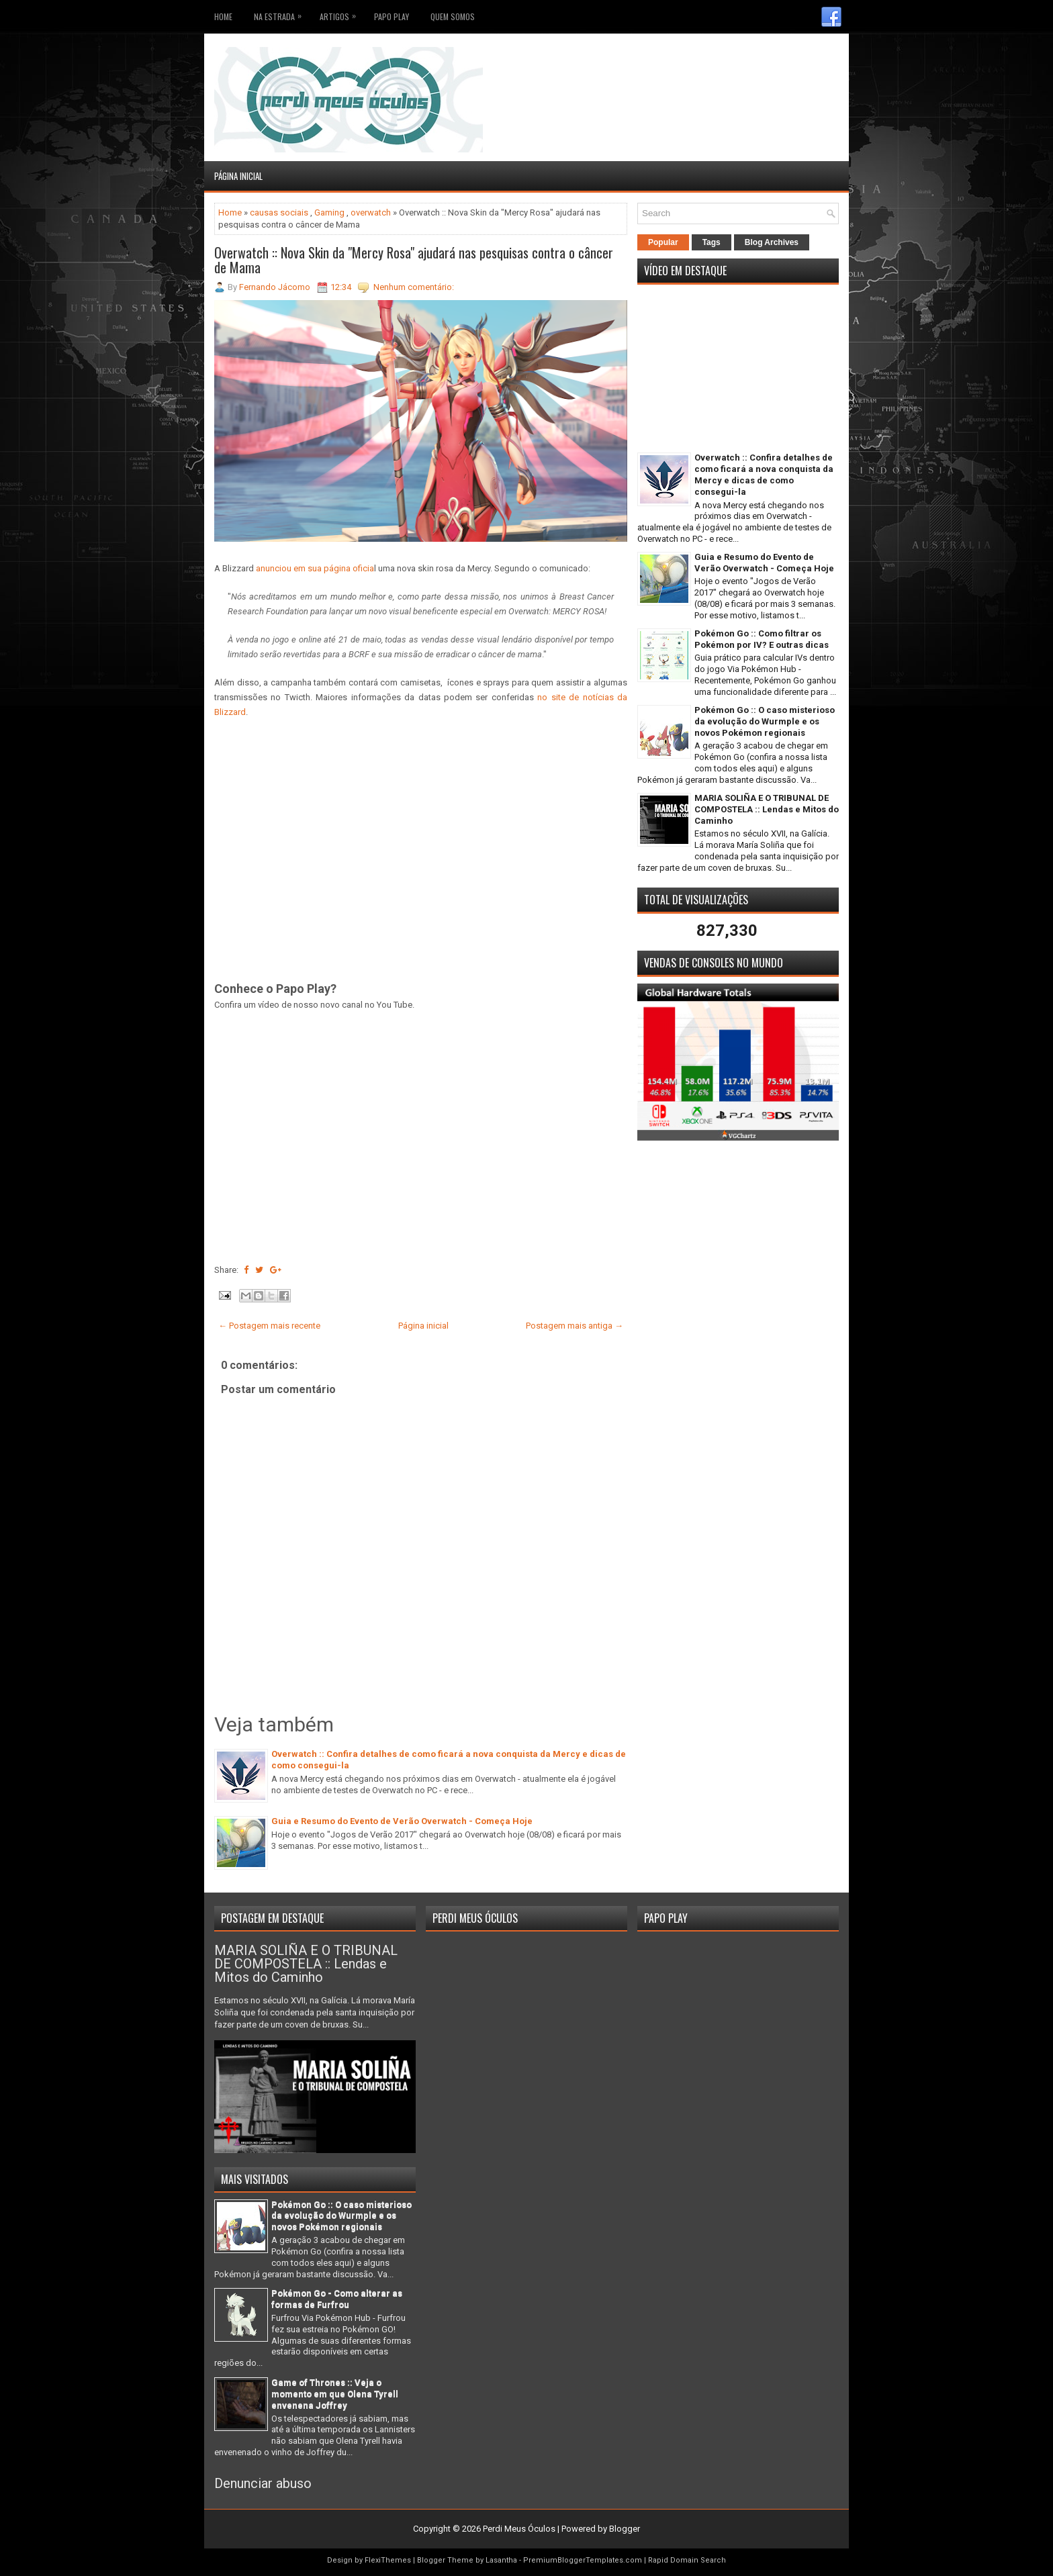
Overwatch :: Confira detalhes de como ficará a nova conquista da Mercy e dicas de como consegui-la (763, 474)
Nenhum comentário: (413, 287)
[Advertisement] (760, 67)
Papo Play (391, 16)
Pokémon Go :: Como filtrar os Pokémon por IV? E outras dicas (761, 639)
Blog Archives (771, 242)
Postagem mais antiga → (574, 1326)
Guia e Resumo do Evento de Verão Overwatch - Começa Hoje (402, 1821)
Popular (663, 242)
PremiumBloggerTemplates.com (582, 2560)
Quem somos (452, 16)
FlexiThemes (388, 2560)
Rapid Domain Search (687, 2560)
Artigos (341, 13)
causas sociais (279, 212)
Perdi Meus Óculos (519, 2529)
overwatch (371, 212)
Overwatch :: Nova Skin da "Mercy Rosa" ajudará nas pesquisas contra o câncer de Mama (413, 260)
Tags (711, 242)
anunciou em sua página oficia (315, 568)
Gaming (329, 212)
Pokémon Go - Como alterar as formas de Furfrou (336, 2298)
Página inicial (238, 176)
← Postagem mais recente (269, 1326)
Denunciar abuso (263, 2483)
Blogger (624, 2529)
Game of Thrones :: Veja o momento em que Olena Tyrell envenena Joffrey (334, 2393)
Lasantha (501, 2560)
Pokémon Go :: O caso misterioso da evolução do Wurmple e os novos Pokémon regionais (764, 721)
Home (223, 16)
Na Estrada (281, 13)
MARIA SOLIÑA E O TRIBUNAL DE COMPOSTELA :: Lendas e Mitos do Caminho (766, 809)
